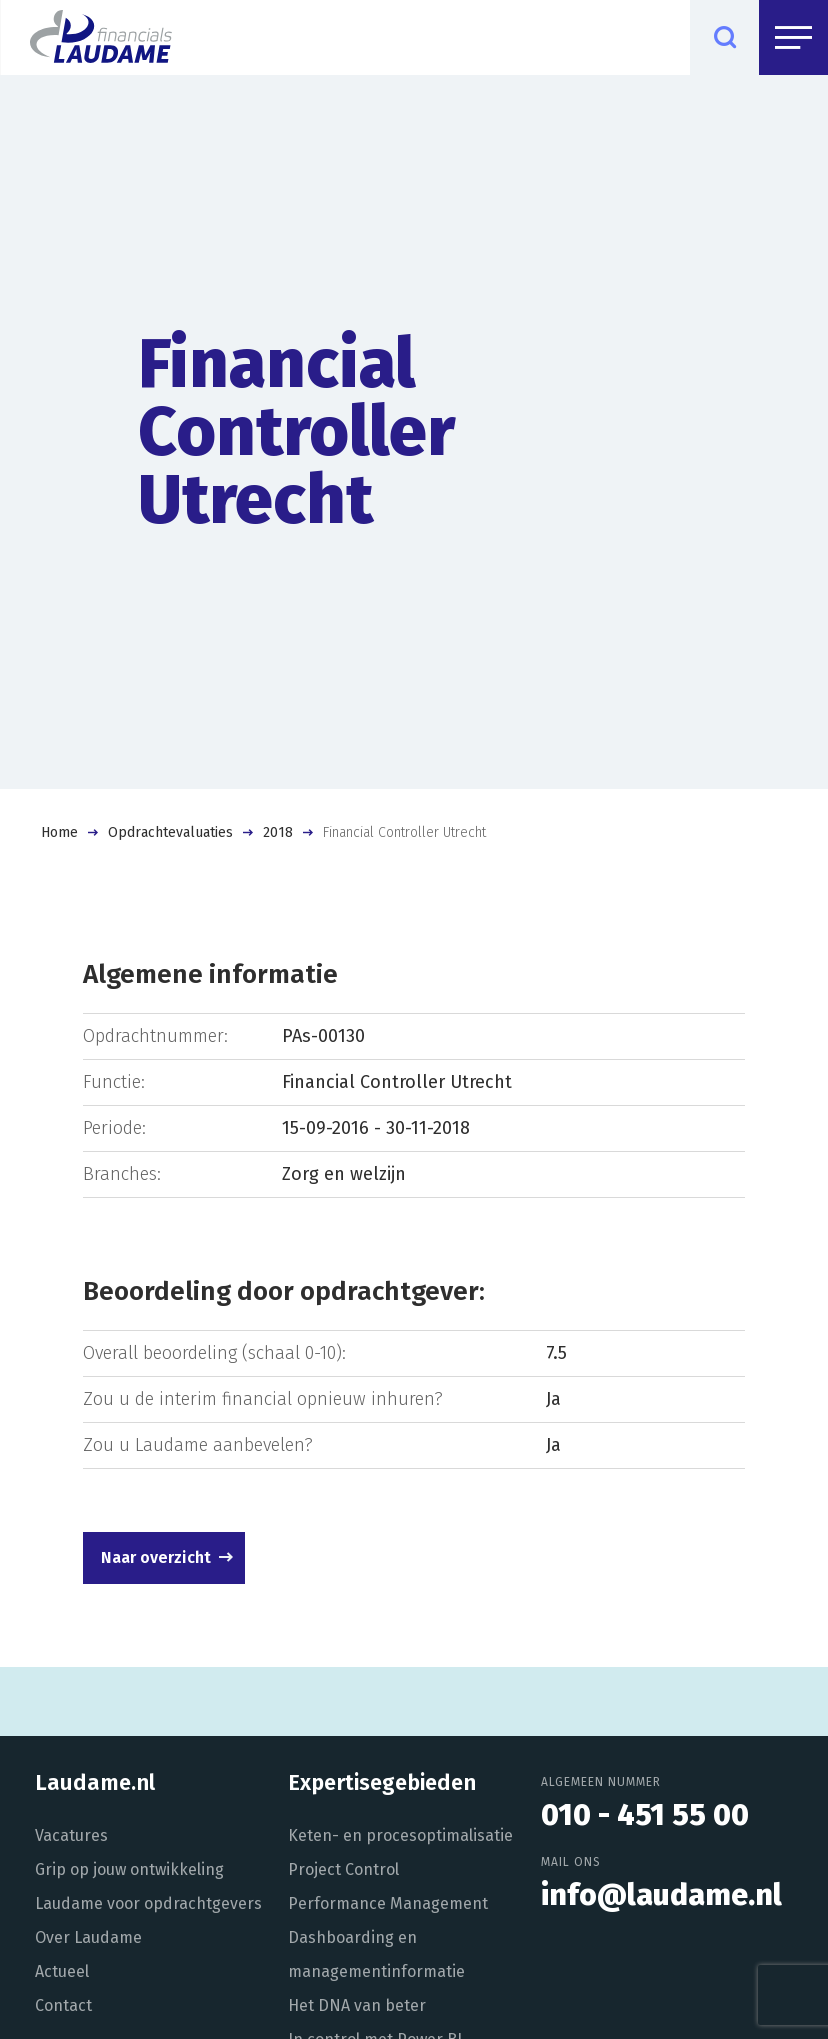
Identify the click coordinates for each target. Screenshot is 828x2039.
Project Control (343, 1869)
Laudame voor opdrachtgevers (148, 1903)
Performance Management (388, 1903)
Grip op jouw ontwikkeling (129, 1869)
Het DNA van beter (357, 2005)
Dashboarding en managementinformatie (376, 1954)
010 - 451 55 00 (645, 1815)
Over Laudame (88, 1937)
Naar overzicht (156, 1557)
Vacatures (71, 1835)
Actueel (62, 1971)
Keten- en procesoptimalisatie (400, 1835)
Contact (63, 2005)
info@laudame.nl (661, 1895)
